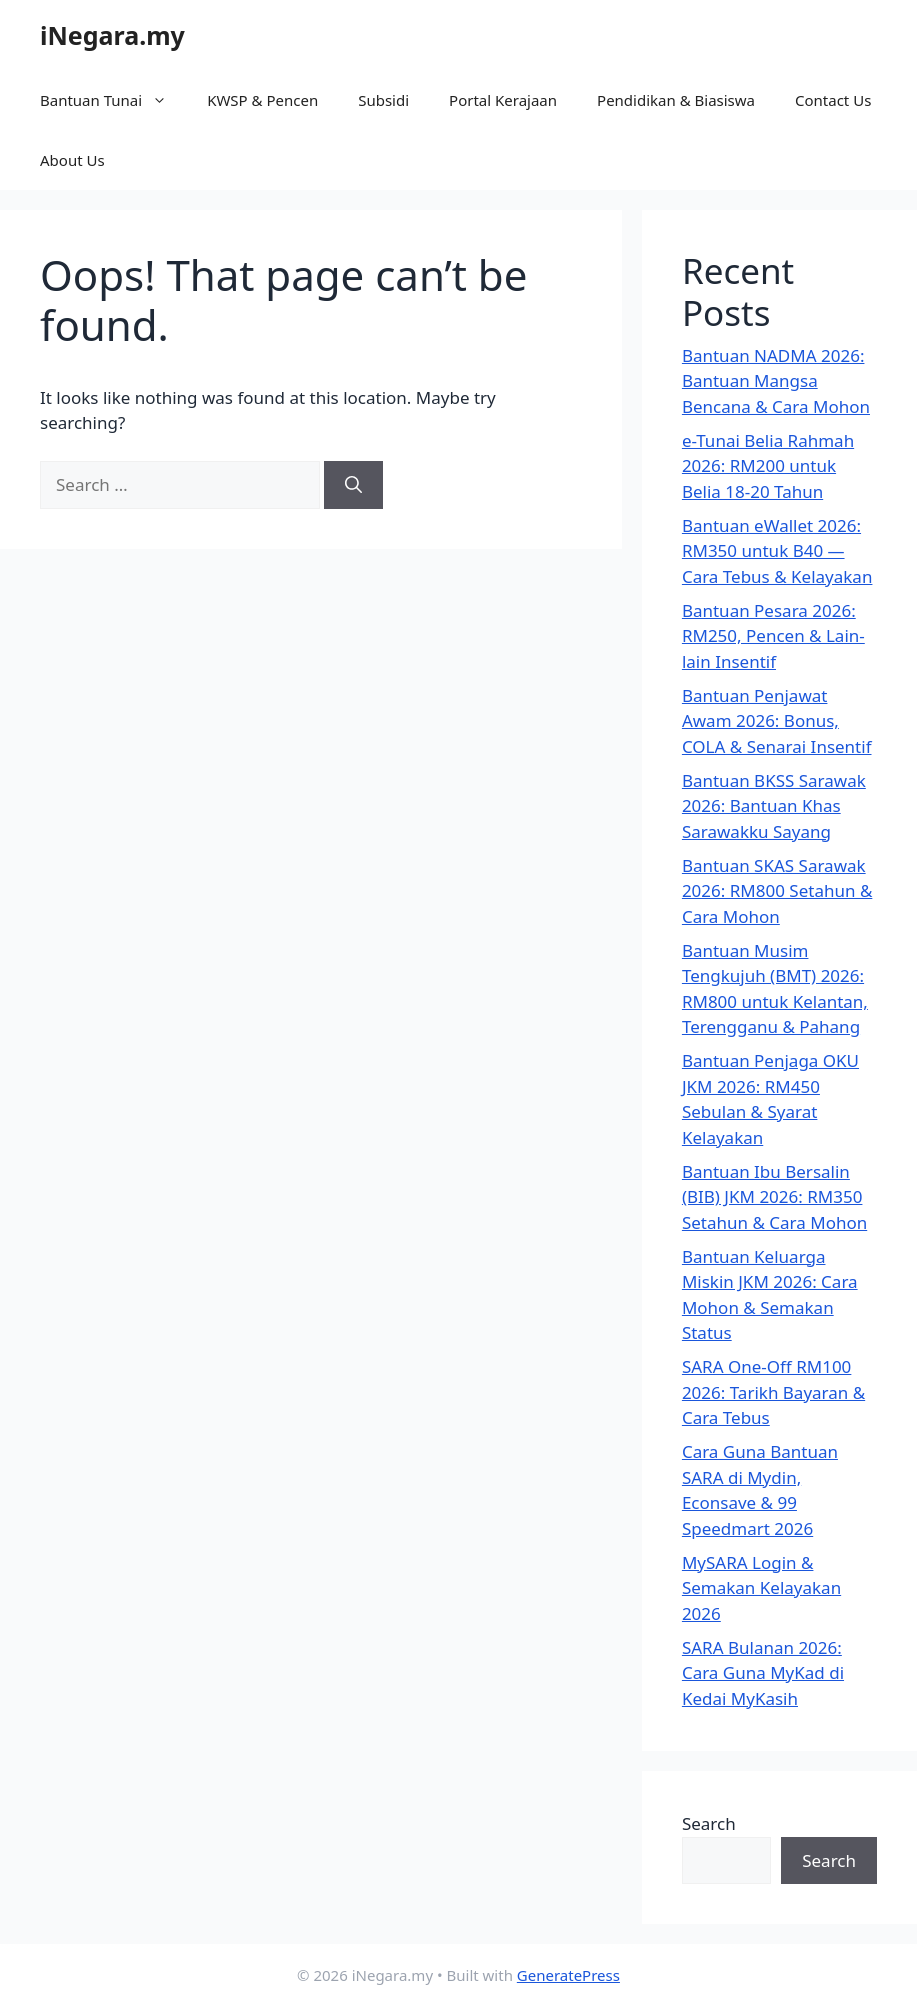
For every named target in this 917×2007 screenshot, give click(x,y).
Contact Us (833, 100)
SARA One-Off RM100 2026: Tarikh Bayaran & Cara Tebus (773, 1392)
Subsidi (383, 100)
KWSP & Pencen (262, 100)
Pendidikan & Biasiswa (676, 100)
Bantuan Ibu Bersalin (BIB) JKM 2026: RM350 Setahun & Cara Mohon (774, 1197)
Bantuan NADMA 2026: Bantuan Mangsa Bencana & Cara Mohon (776, 381)
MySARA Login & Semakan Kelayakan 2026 (761, 1588)
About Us (72, 160)
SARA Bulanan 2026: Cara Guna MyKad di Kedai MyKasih (763, 1673)
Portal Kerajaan (503, 100)
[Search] (353, 485)
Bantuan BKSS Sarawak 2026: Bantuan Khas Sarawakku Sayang (774, 806)
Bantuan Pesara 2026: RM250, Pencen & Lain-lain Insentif (773, 636)
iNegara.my (112, 35)
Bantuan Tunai (113, 100)
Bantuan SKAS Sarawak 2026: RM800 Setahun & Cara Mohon (777, 891)
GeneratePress (568, 1975)
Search (709, 1823)
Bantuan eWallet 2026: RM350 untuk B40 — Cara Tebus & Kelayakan (777, 551)
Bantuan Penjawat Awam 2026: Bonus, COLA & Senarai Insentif (777, 721)
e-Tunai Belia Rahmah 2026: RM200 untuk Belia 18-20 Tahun (768, 466)
